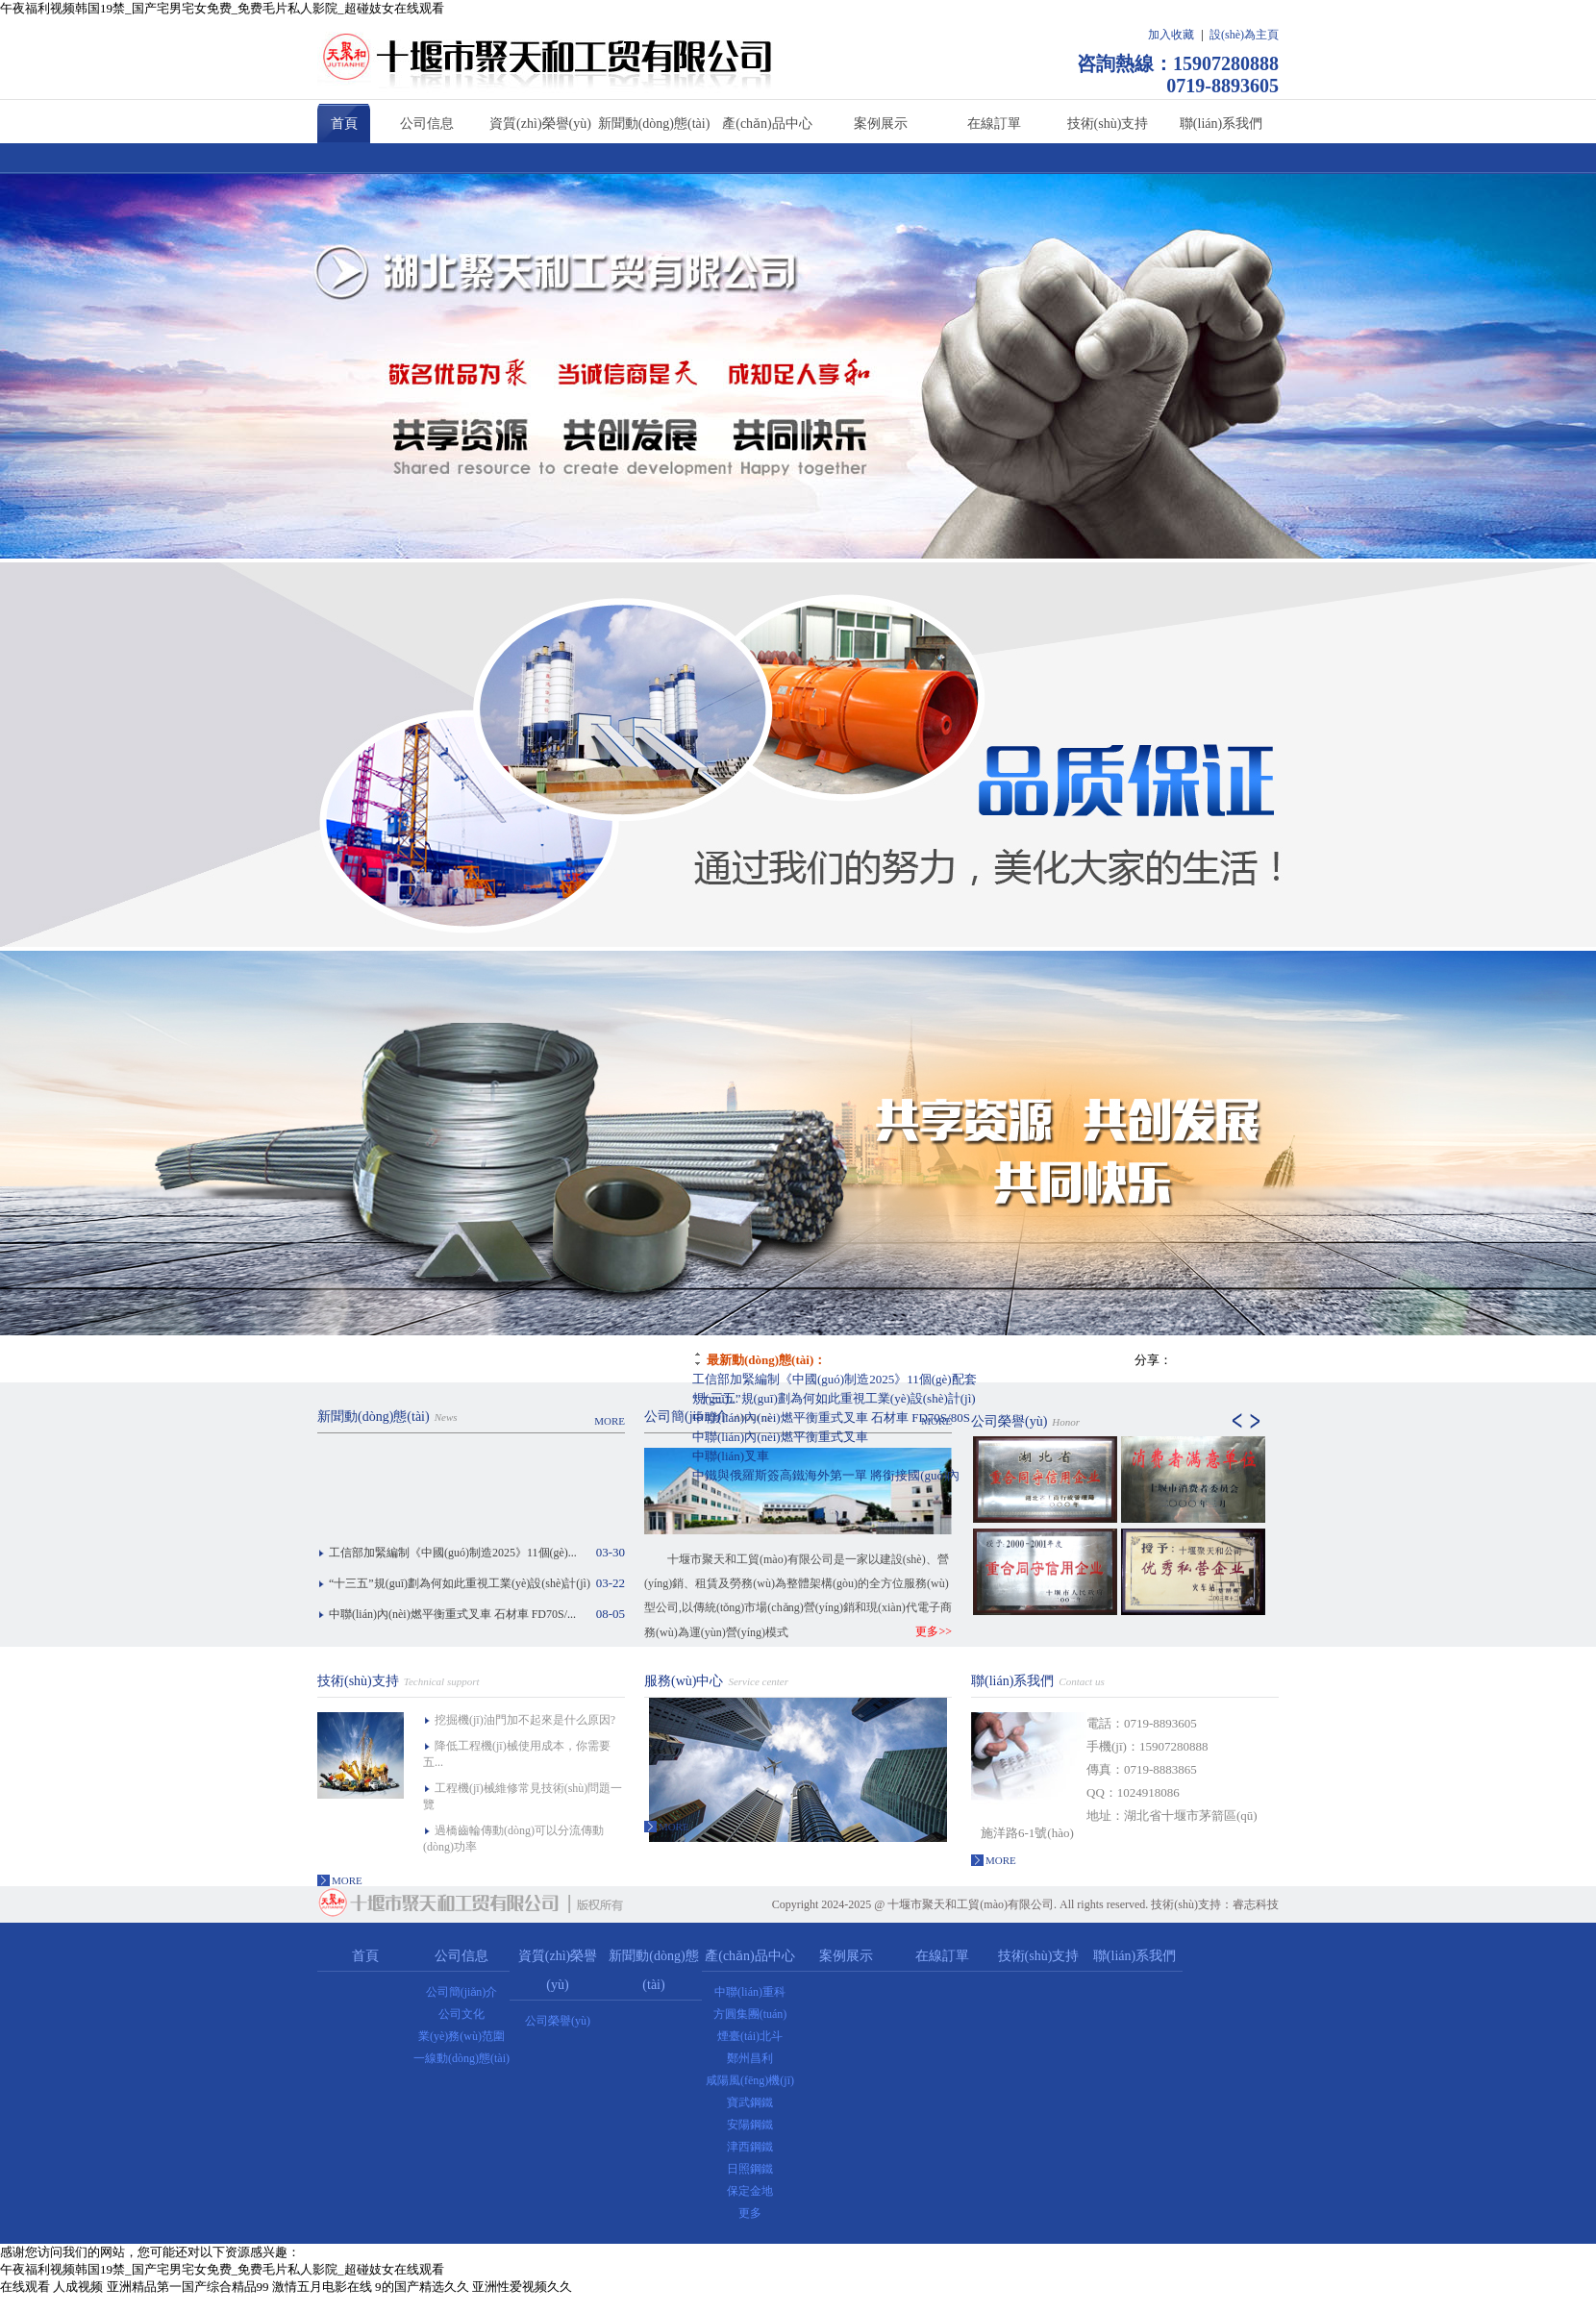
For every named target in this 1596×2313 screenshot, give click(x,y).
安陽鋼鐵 (750, 2124)
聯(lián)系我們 (1221, 123)
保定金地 (750, 2191)
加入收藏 (1171, 34)
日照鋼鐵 (750, 2169)
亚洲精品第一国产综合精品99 (188, 2286)
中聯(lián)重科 (750, 1992)
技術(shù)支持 (1108, 123)
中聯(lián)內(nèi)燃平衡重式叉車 (780, 1437)
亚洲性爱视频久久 (522, 2286)
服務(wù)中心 (683, 1681)
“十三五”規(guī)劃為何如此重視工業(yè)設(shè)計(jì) (834, 1398)
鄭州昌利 (750, 2058)
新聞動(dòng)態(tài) (654, 123)
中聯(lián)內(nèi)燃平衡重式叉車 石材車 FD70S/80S (831, 1417)
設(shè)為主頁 (1244, 34)
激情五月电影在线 (322, 2286)
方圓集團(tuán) (750, 2014)
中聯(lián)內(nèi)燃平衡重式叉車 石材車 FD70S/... (452, 1614)
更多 (749, 2213)
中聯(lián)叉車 (730, 1456)
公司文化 (461, 2014)
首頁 (344, 123)
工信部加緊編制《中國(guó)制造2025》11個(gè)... (453, 1552)
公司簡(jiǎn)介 (686, 1416)
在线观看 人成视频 (51, 2286)
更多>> (933, 1631)
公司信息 (427, 123)
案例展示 (881, 123)
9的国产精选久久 (422, 2286)
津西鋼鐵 (750, 2146)
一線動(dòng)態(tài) (461, 2058)
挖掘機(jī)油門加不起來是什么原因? (525, 1720)
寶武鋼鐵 (750, 2102)
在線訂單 (994, 123)
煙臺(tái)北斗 (750, 2036)
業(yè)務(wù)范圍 (461, 2036)
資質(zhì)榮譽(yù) (540, 123)
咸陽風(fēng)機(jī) (750, 2080)
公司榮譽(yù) (1009, 1421)
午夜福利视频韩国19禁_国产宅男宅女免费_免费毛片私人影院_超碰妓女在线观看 (222, 8)
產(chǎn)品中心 (767, 123)
